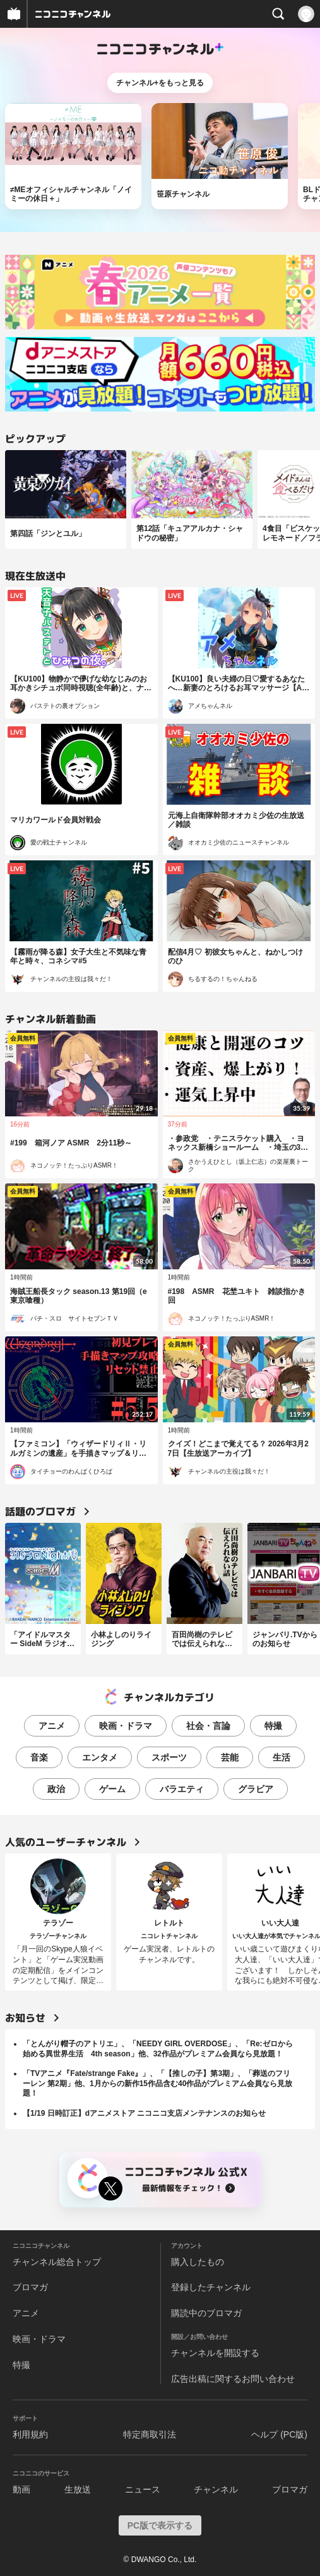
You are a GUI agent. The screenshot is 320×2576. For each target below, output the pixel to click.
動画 (21, 2489)
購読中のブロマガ (206, 2313)
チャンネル (216, 2489)
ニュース (142, 2489)
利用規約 (30, 2434)
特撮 (273, 1726)
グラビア (255, 1789)
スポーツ (169, 1757)
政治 (56, 1789)
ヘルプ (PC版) (279, 2434)
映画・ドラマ (125, 1726)
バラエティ (182, 1789)
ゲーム (112, 1789)
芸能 (230, 1757)
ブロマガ (30, 2287)
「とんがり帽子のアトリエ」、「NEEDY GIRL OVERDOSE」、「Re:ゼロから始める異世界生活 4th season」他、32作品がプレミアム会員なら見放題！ (158, 2048)
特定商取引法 (149, 2434)
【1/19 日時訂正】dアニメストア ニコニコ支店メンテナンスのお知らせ (144, 2113)
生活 (281, 1757)
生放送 (77, 2489)
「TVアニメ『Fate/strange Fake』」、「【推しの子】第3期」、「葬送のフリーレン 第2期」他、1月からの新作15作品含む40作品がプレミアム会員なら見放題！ (157, 2083)
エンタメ (99, 1757)
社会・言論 (208, 1726)
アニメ (52, 1726)
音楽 (39, 1757)
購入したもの (197, 2262)
